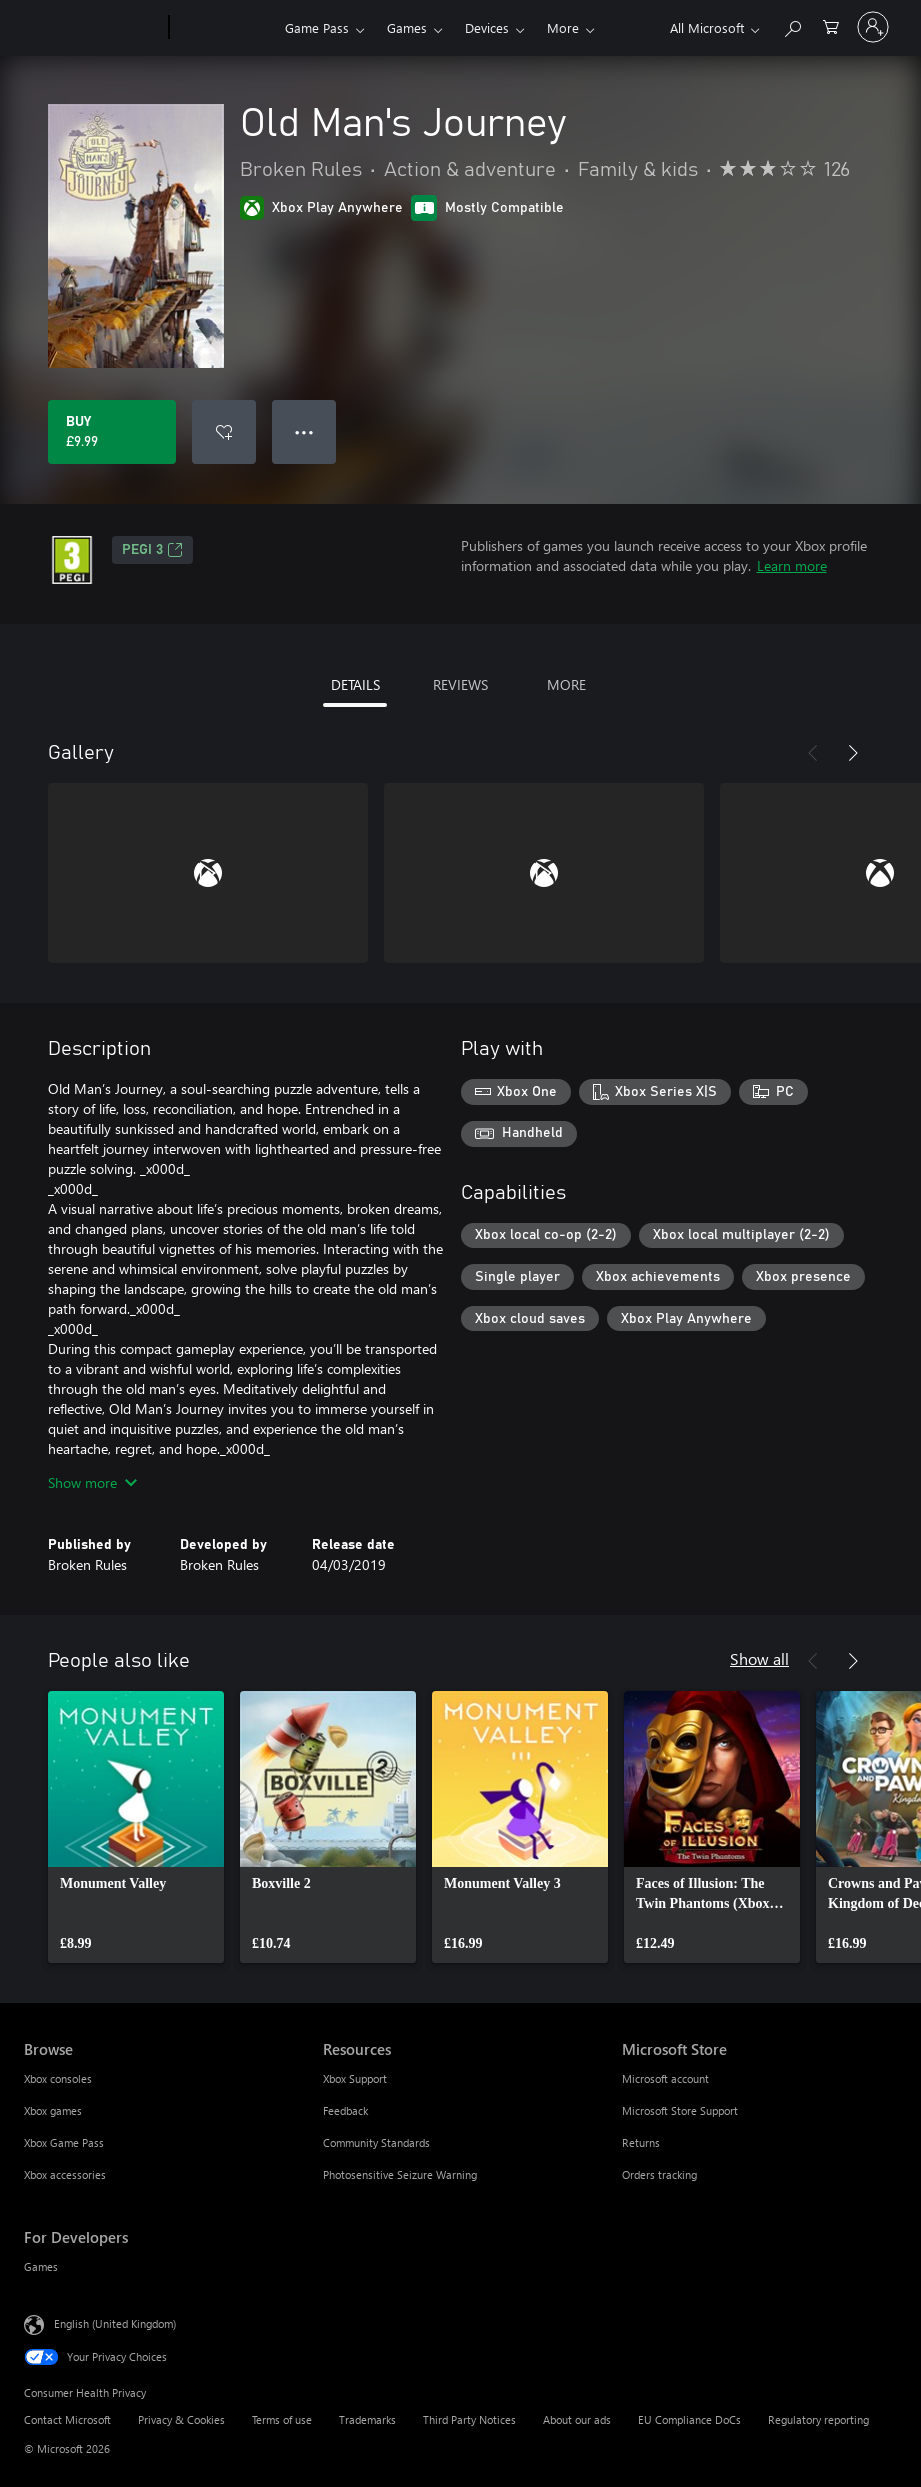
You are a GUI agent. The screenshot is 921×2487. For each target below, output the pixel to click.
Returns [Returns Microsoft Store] (641, 2142)
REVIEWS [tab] (460, 684)
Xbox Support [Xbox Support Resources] (355, 2078)
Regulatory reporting (818, 2419)
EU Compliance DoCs (689, 2419)
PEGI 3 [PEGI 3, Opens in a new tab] (152, 550)
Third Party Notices (469, 2419)
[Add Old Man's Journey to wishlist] (224, 432)
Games (407, 27)
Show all (759, 1658)
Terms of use (282, 2419)
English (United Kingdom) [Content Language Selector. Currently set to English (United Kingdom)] (115, 2323)
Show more (92, 1482)
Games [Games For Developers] (41, 2266)
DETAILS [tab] (355, 684)
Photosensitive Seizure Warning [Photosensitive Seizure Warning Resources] (400, 2174)
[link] (136, 1827)
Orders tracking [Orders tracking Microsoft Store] (659, 2174)
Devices (487, 27)
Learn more (792, 565)
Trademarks (367, 2419)
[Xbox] (224, 28)
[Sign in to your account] (873, 27)
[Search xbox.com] (792, 25)
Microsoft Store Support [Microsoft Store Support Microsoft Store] (680, 2110)
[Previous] (813, 753)
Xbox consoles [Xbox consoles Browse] (58, 2078)
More (563, 27)
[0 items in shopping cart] (831, 25)
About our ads (577, 2419)
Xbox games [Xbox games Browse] (53, 2110)
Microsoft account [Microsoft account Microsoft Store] (665, 2078)
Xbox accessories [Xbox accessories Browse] (65, 2174)
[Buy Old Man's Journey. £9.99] (112, 432)
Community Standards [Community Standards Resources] (376, 2142)
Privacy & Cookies (181, 2419)
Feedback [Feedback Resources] (345, 2110)
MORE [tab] (566, 684)
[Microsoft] (92, 28)
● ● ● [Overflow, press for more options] (304, 431)
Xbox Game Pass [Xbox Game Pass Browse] (64, 2142)
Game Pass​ (317, 27)
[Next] (853, 753)
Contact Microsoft (67, 2419)
